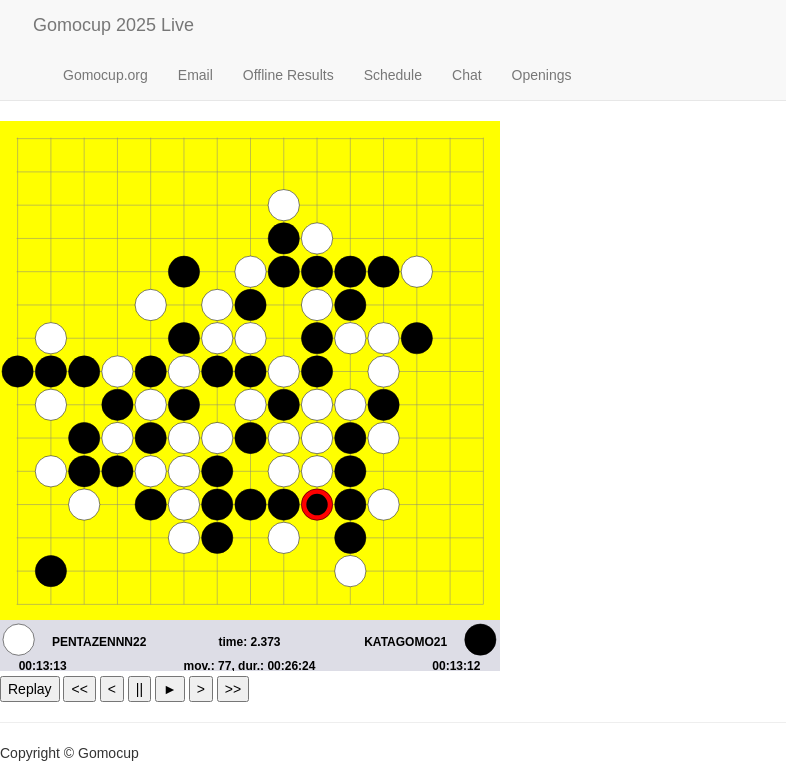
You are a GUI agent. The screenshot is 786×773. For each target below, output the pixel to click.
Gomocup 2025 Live (113, 25)
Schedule (393, 75)
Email (195, 75)
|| (139, 689)
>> (233, 689)
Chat (467, 75)
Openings (542, 75)
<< (79, 689)
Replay (30, 689)
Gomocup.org (105, 75)
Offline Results (288, 75)
